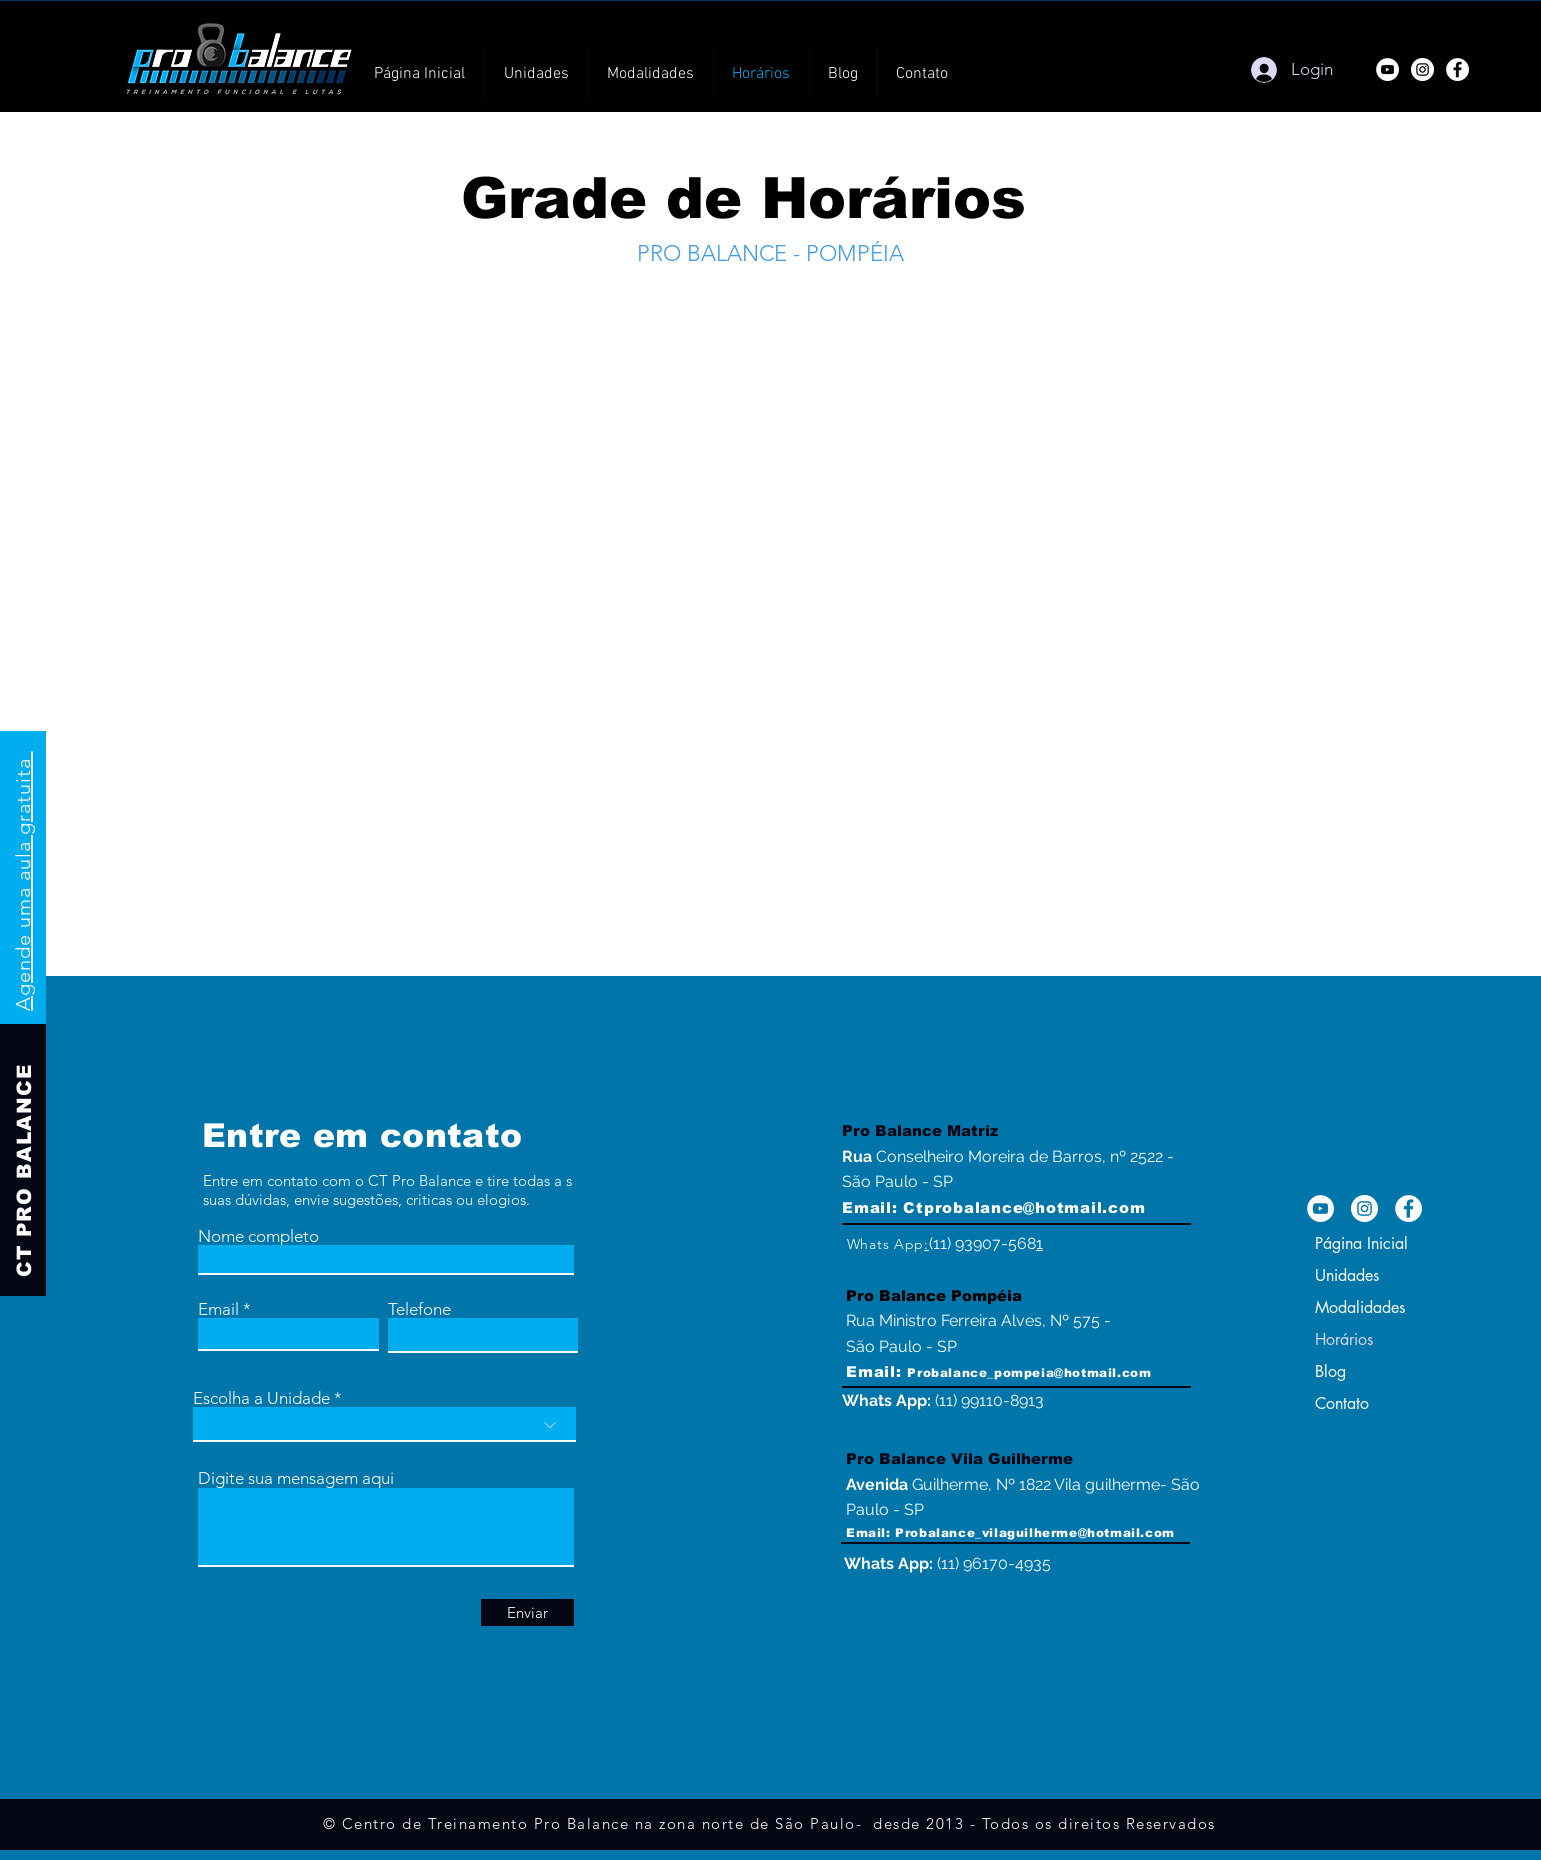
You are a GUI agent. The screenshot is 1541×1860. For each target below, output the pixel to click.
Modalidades (1360, 1307)
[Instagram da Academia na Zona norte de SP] (1364, 1208)
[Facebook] (1457, 69)
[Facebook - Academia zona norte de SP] (1408, 1208)
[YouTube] (1387, 69)
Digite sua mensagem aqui (296, 1478)
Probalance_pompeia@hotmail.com (1029, 1373)
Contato (1342, 1403)
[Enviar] (527, 1612)
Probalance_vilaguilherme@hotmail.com (1035, 1533)
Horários (1344, 1339)
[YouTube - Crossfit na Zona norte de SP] (1320, 1208)
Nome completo (258, 1236)
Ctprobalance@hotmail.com (1024, 1207)
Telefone (419, 1309)
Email (218, 1309)
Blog (1330, 1371)
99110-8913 (1002, 1400)
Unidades (1347, 1275)
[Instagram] (1422, 69)
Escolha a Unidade (261, 1398)
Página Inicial (1361, 1243)
